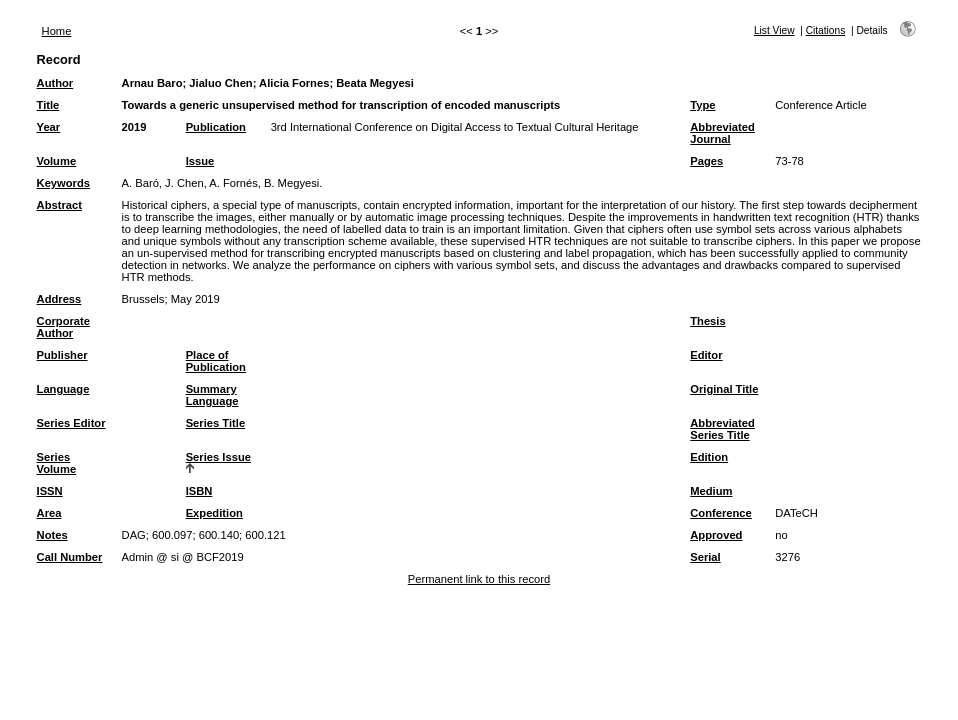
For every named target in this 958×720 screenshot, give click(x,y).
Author (55, 83)
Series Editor (71, 423)
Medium (711, 491)
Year (49, 127)
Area (49, 513)
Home (57, 31)
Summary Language (212, 395)
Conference (721, 513)
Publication (216, 127)
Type (702, 105)
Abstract (59, 205)
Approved (716, 535)
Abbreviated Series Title (722, 429)
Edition (709, 457)
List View (774, 30)
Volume (57, 161)
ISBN (199, 491)
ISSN (50, 491)
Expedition (214, 513)
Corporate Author (63, 327)
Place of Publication (216, 361)
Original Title (724, 389)
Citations (826, 30)
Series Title (216, 423)
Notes (52, 535)
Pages (706, 161)
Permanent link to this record (479, 579)
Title (48, 105)
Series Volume (57, 463)
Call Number (70, 557)
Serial (705, 557)
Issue (200, 161)
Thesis (707, 321)
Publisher (62, 355)
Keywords (63, 183)
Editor (706, 355)
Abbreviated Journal (722, 133)
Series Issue (218, 457)
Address (59, 299)
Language (63, 389)
